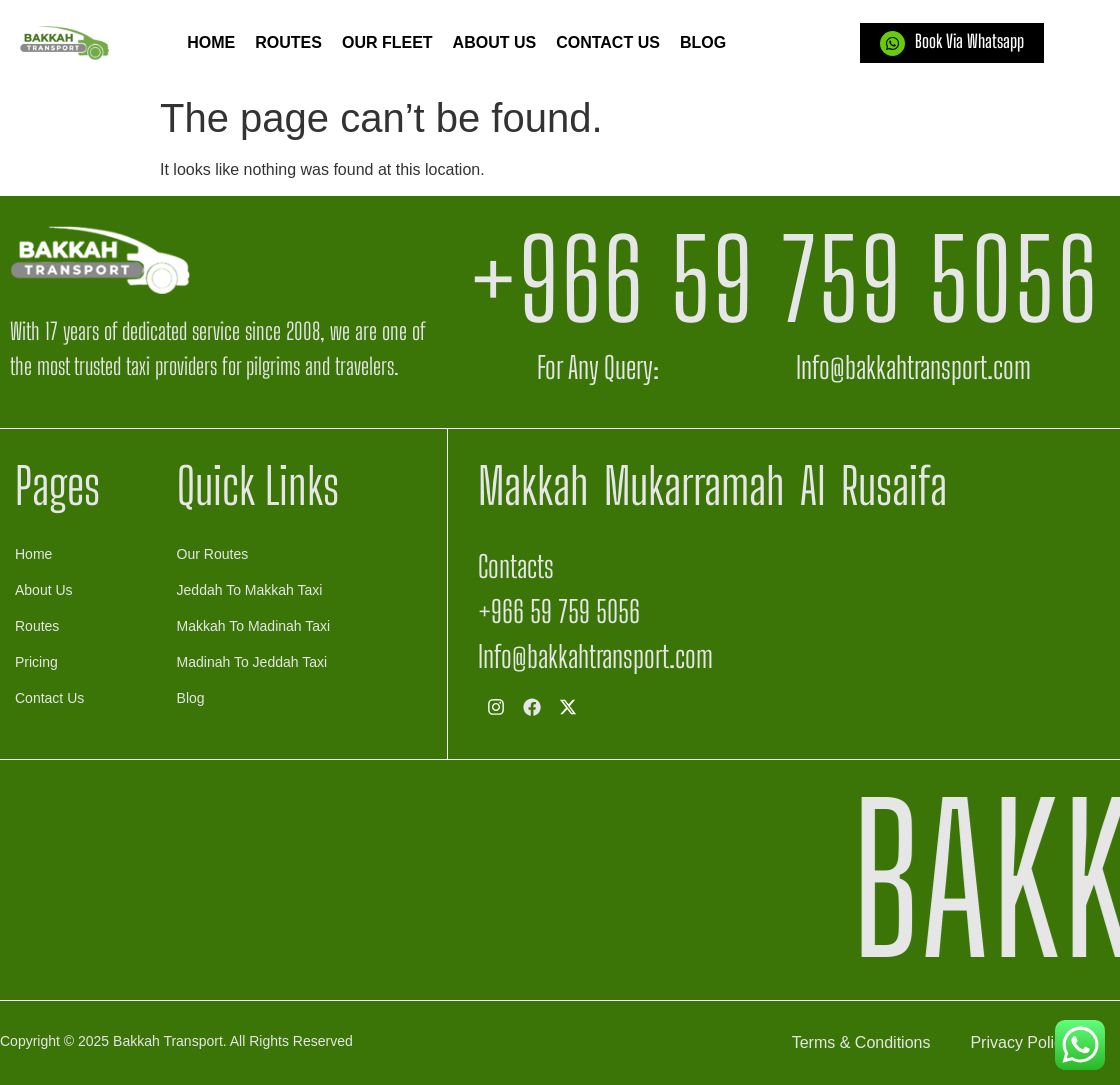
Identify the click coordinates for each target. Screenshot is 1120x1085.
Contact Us (608, 42)
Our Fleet (387, 42)
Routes (288, 42)
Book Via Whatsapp (969, 41)
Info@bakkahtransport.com (913, 367)
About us (495, 42)
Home (211, 42)
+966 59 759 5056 (784, 279)
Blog (703, 42)
